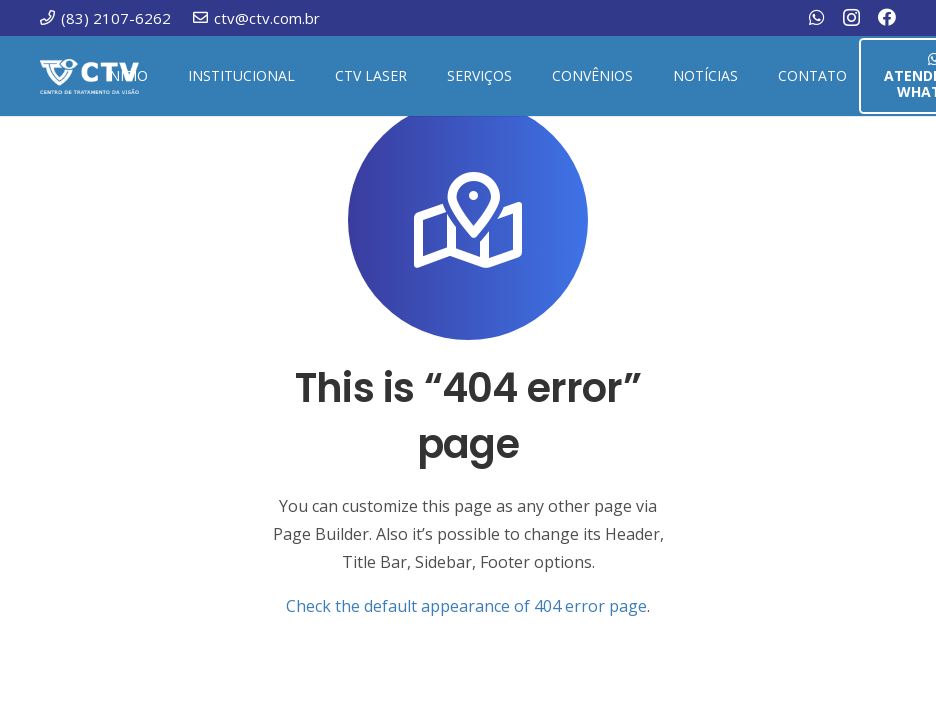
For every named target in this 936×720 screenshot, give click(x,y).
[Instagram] (851, 18)
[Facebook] (887, 17)
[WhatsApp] (817, 17)
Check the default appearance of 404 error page (466, 606)
